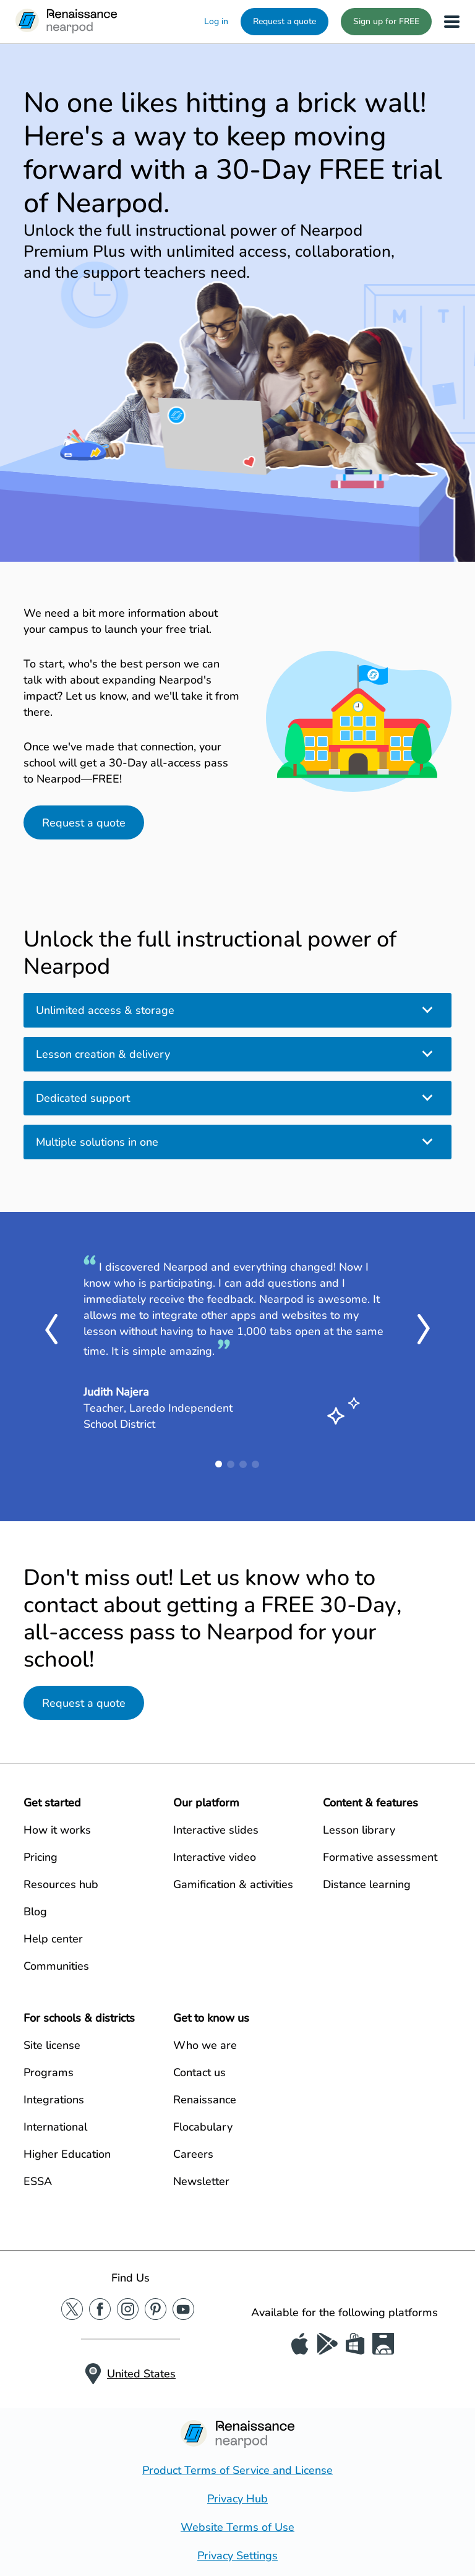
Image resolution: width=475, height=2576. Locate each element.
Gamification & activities (233, 1884)
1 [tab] (218, 1464)
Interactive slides (216, 1830)
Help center (53, 1938)
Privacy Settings (237, 2555)
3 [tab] (243, 1464)
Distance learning (367, 1884)
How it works (57, 1830)
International (55, 2126)
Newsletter (201, 2181)
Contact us (199, 2072)
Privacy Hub (237, 2498)
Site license (52, 2045)
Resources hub (61, 1884)
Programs (49, 2072)
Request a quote (284, 21)
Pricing (41, 1857)
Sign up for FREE (386, 21)
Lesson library (359, 1830)
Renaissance (204, 2099)
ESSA (38, 2181)
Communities (56, 1966)
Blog (35, 1911)
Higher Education (67, 2154)
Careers (193, 2154)
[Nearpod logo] (66, 22)
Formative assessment (380, 1857)
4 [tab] (255, 1464)
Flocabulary (203, 2126)
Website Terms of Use (237, 2527)
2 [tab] (230, 1464)
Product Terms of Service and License (237, 2470)
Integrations (54, 2099)
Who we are (205, 2045)
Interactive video (214, 1857)
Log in (216, 21)
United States (141, 2373)
